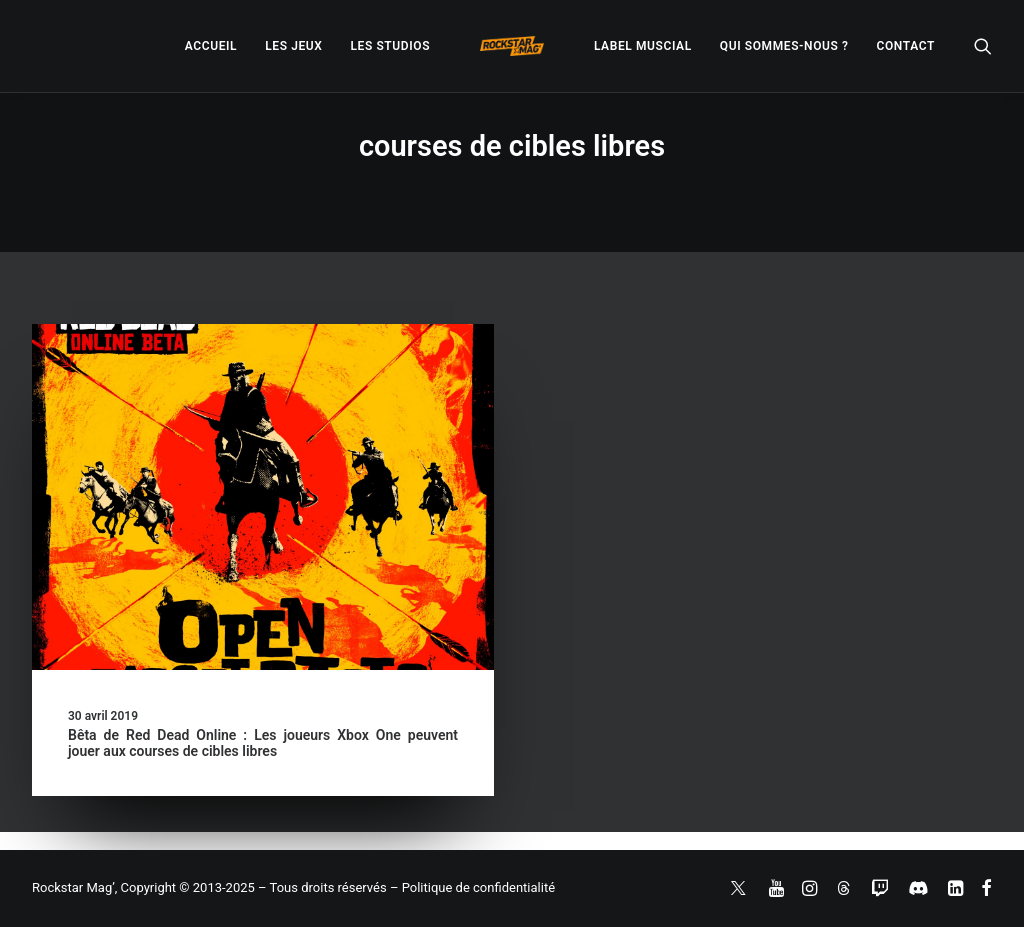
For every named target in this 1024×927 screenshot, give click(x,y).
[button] (983, 46)
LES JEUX (293, 46)
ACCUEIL (211, 46)
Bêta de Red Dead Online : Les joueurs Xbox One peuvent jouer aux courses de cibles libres (263, 743)
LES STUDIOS (390, 46)
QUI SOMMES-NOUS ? (784, 46)
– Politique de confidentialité (472, 887)
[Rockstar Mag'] (512, 46)
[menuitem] (211, 46)
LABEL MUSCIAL (643, 46)
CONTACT (906, 46)
